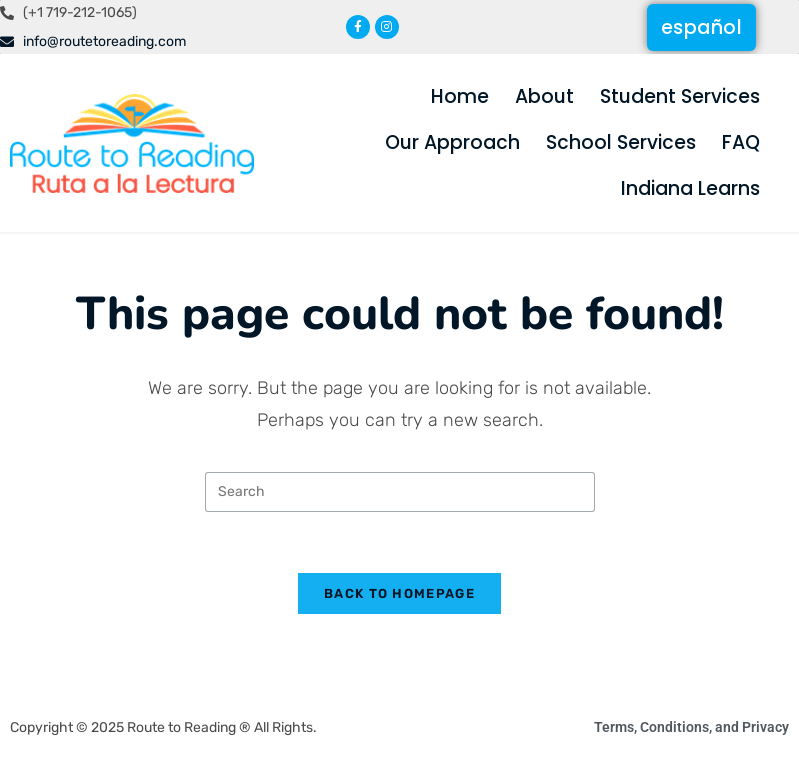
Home (460, 96)
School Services (621, 142)
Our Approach (452, 142)
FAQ (741, 142)
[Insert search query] (400, 492)
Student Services (680, 96)
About (544, 96)
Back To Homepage (399, 593)
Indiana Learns (690, 188)
